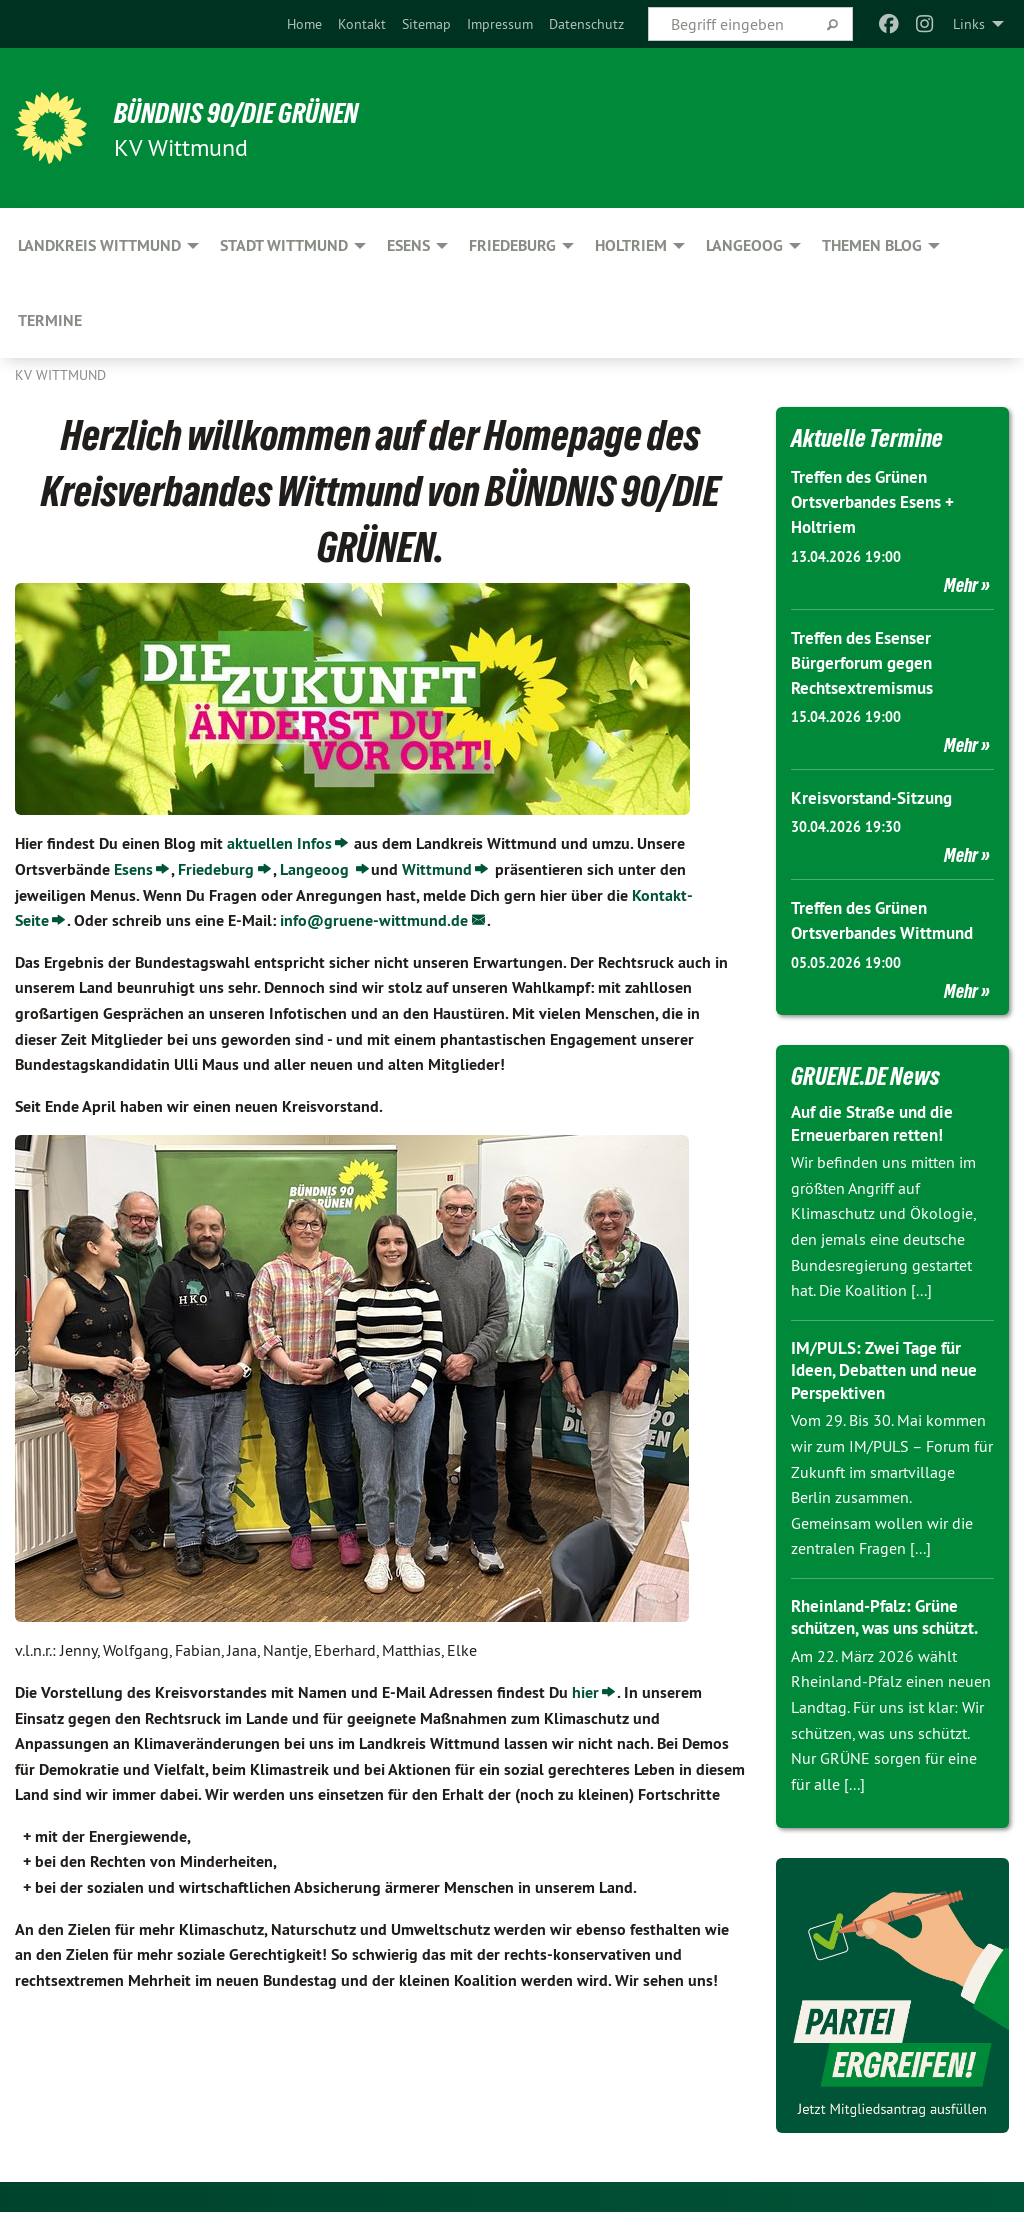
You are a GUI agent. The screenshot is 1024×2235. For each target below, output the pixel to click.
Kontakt (362, 24)
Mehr (961, 585)
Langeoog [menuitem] (744, 245)
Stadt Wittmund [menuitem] (284, 245)
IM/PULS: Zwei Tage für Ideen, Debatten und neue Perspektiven (891, 1370)
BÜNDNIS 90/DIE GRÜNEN (261, 112)
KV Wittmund (60, 375)
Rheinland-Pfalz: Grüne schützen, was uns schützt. (880, 1628)
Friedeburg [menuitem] (512, 245)
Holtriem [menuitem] (631, 245)
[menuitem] (304, 24)
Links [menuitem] (969, 24)
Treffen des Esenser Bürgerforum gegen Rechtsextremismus (866, 662)
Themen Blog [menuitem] (872, 245)
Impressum (500, 24)
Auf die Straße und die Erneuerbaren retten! (879, 1123)
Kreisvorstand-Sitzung (877, 797)
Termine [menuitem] (50, 320)
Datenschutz (586, 24)
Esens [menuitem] (408, 245)
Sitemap (426, 24)
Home (304, 24)
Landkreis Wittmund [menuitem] (99, 245)
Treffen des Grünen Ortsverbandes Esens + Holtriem (879, 501)
